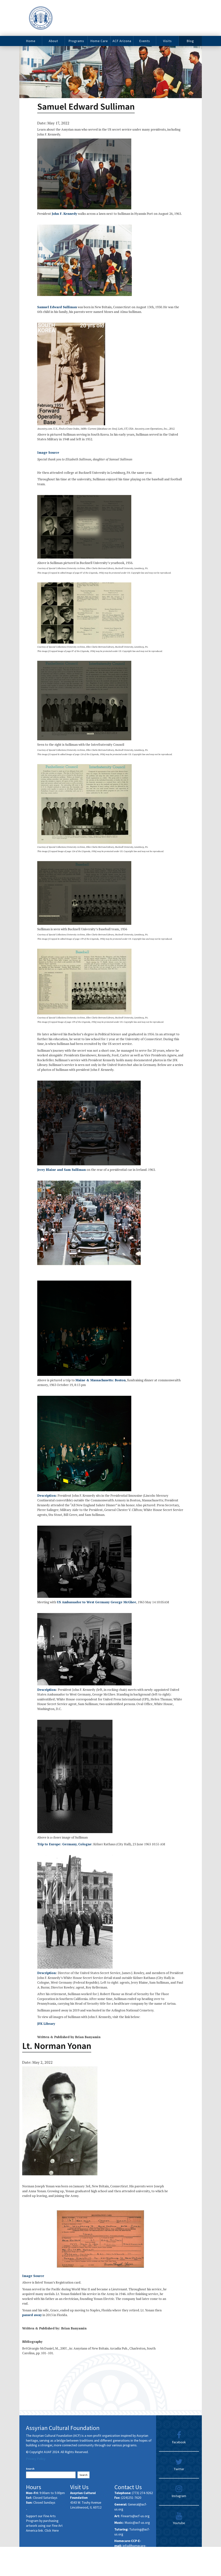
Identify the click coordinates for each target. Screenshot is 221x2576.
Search (30, 2468)
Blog (190, 41)
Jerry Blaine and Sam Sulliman (61, 1169)
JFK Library (46, 2023)
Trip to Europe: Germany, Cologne (64, 1844)
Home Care (99, 41)
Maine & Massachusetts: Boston (100, 1380)
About (53, 41)
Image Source (48, 452)
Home (30, 41)
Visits (167, 41)
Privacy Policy (35, 2458)
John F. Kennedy (64, 213)
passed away (32, 2315)
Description (46, 1495)
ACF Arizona (121, 41)
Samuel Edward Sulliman (57, 307)
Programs (76, 41)
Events (144, 41)
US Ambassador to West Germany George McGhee (96, 1602)
